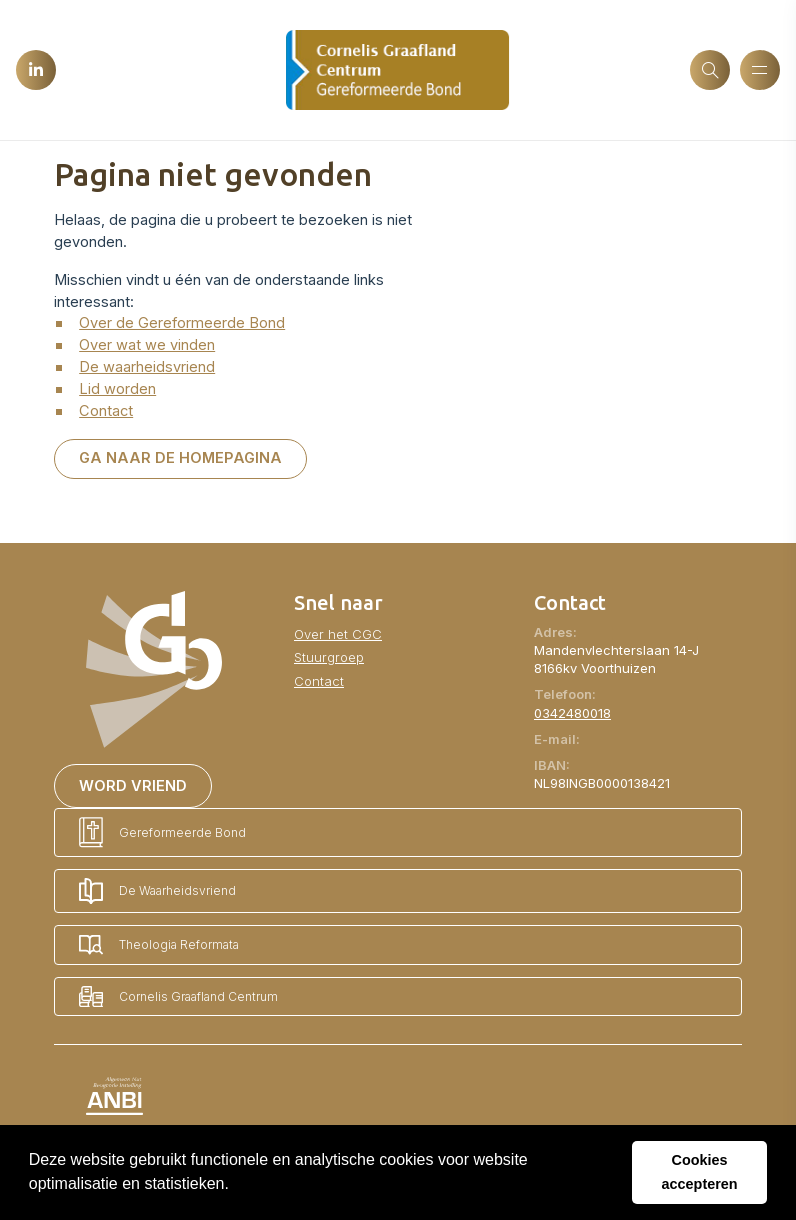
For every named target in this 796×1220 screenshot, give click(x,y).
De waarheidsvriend (147, 367)
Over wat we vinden (147, 345)
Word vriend (133, 786)
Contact (106, 411)
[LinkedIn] (36, 70)
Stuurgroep (329, 657)
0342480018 (572, 713)
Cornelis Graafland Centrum (178, 996)
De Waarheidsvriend (157, 891)
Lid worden (117, 389)
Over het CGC (338, 634)
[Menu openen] (760, 70)
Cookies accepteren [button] (700, 1172)
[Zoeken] (710, 70)
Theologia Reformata (159, 944)
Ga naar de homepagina (180, 458)
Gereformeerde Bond (162, 832)
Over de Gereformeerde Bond (182, 323)
